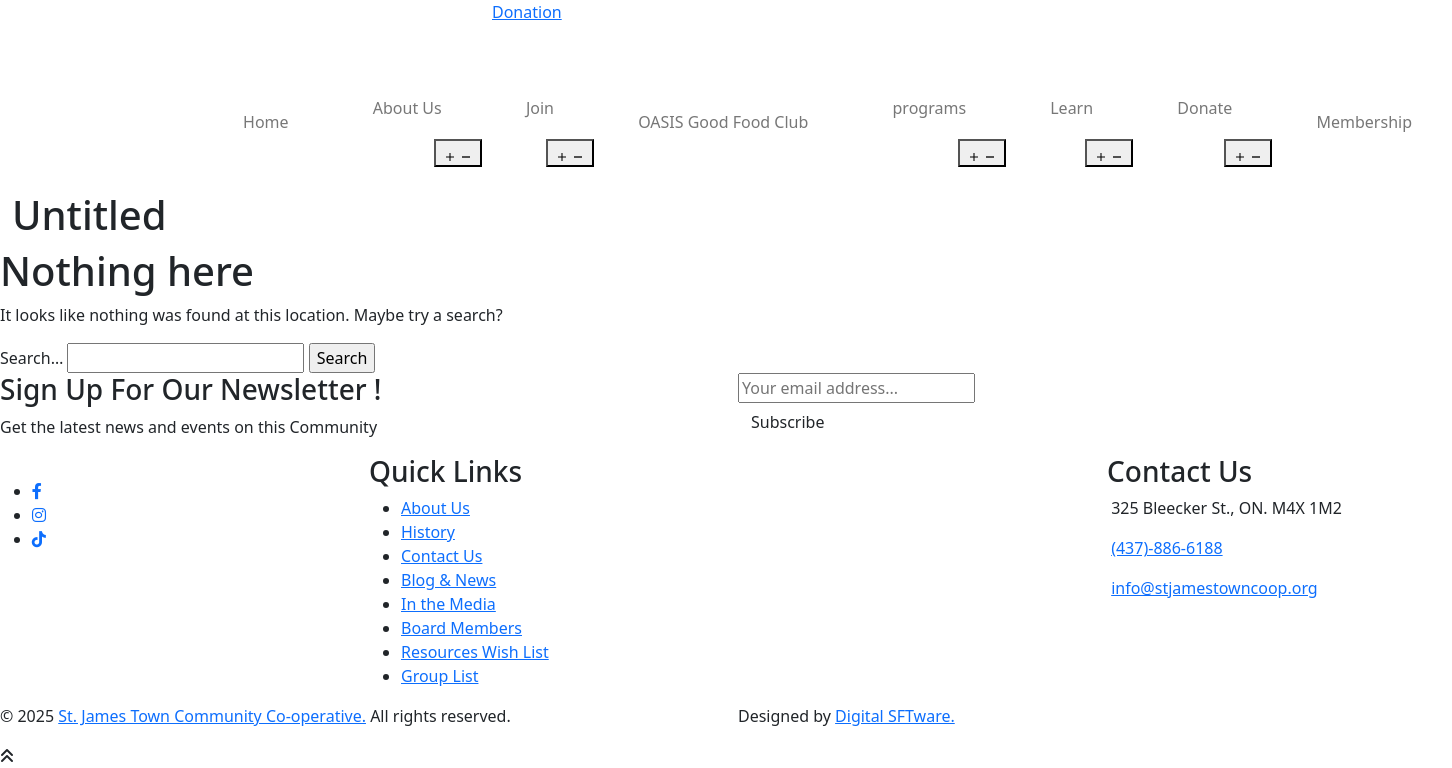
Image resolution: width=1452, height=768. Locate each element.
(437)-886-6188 (1166, 548)
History (428, 532)
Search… (31, 358)
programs (930, 108)
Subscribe (787, 422)
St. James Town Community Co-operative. (212, 716)
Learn (1071, 108)
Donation (527, 12)
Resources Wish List (475, 652)
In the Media (448, 604)
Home (266, 122)
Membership (1365, 122)
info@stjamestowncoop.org (1214, 588)
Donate (1204, 108)
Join (540, 108)
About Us (407, 108)
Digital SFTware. (895, 716)
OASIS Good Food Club (723, 122)
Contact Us (441, 556)
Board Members (461, 628)
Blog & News (448, 580)
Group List (439, 676)
